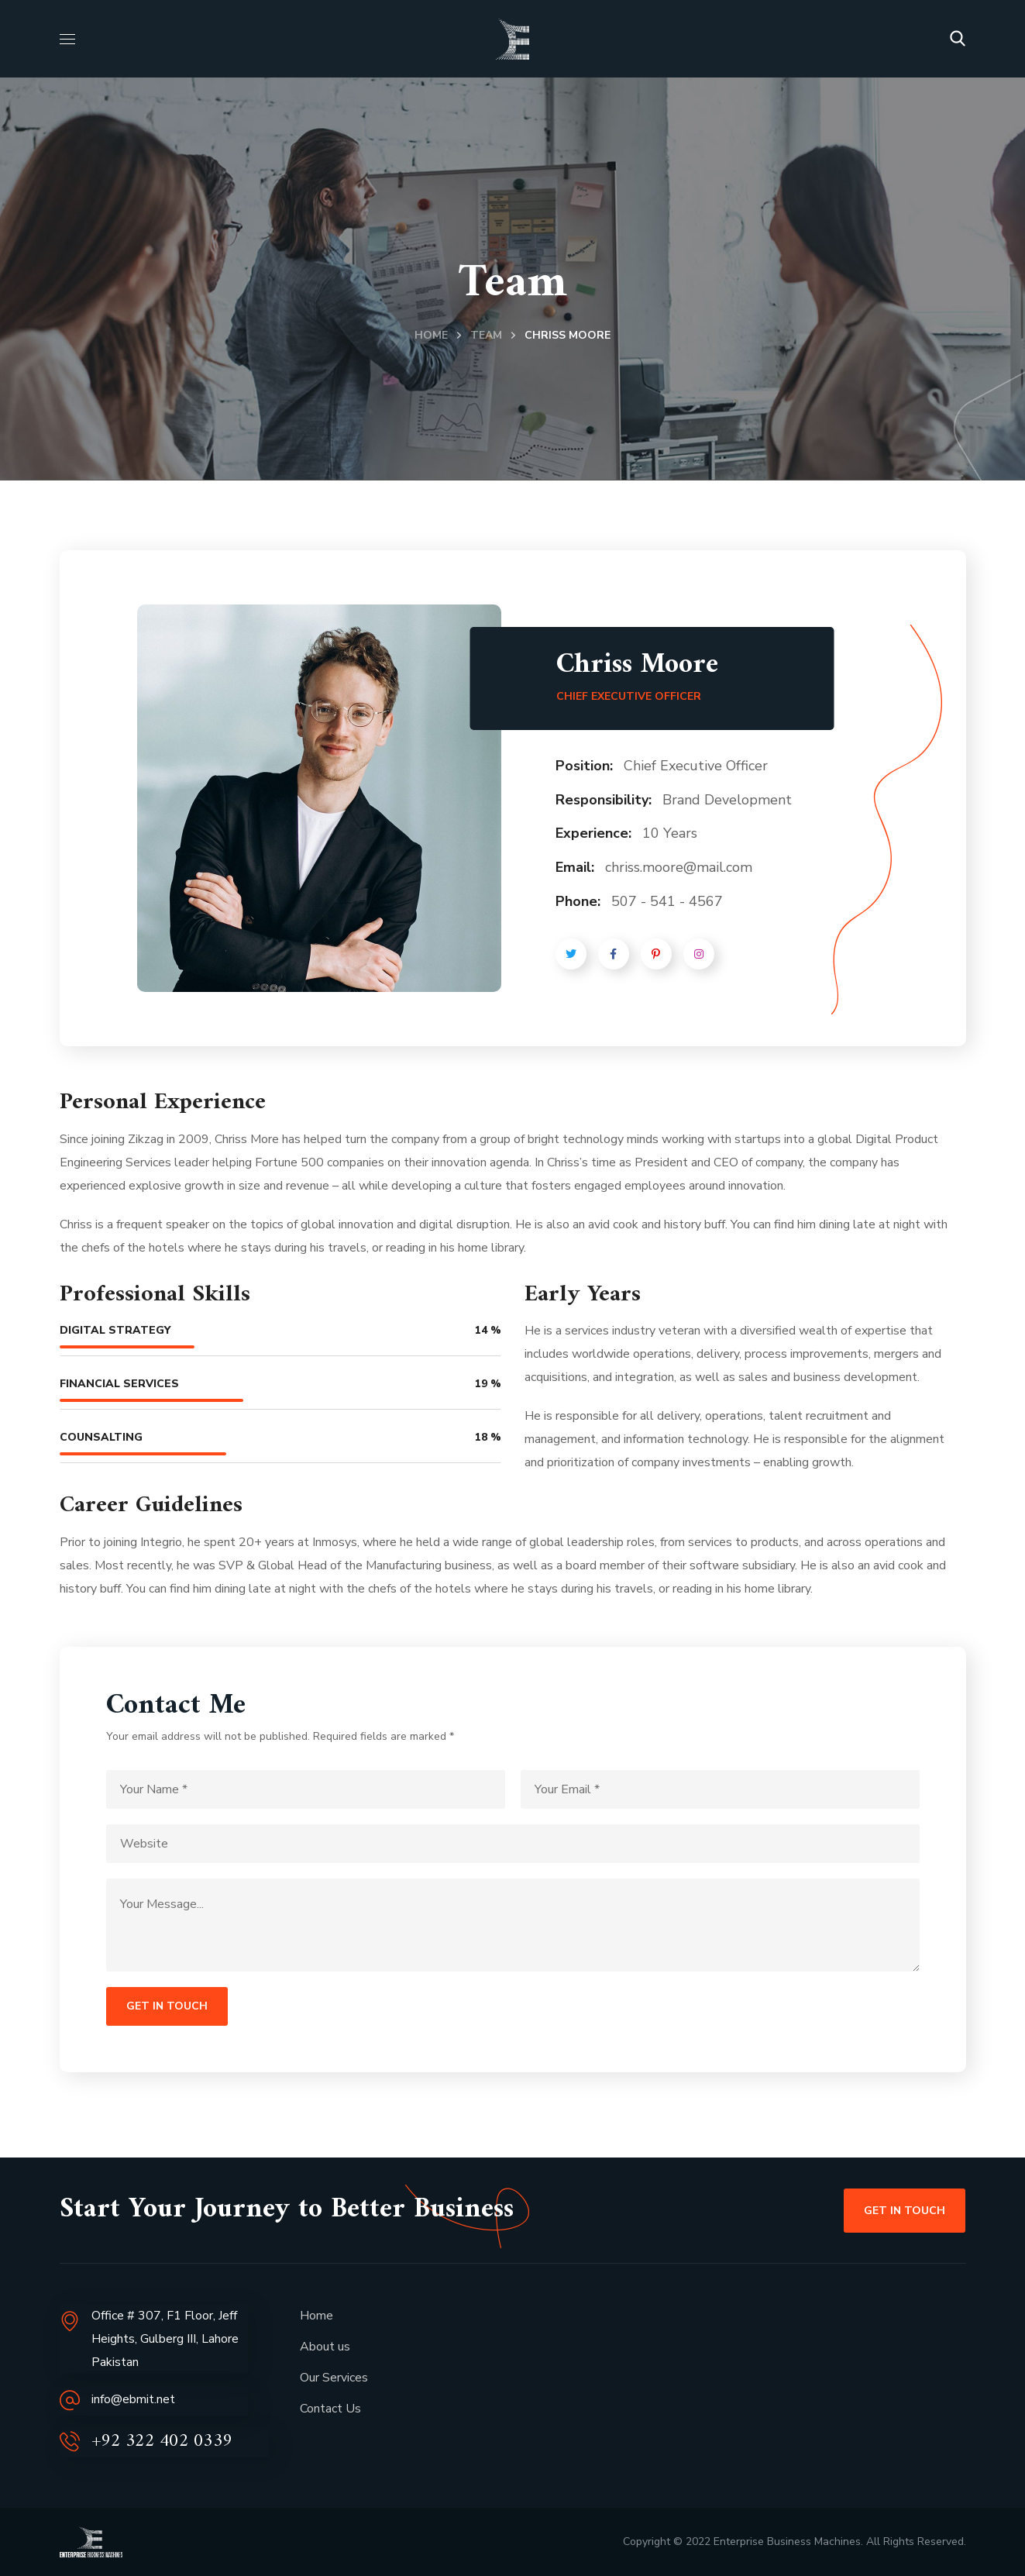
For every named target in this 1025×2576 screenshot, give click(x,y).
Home (431, 335)
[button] (957, 38)
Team (486, 335)
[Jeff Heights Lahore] (745, 2393)
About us (325, 2346)
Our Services (334, 2377)
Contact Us (330, 2408)
